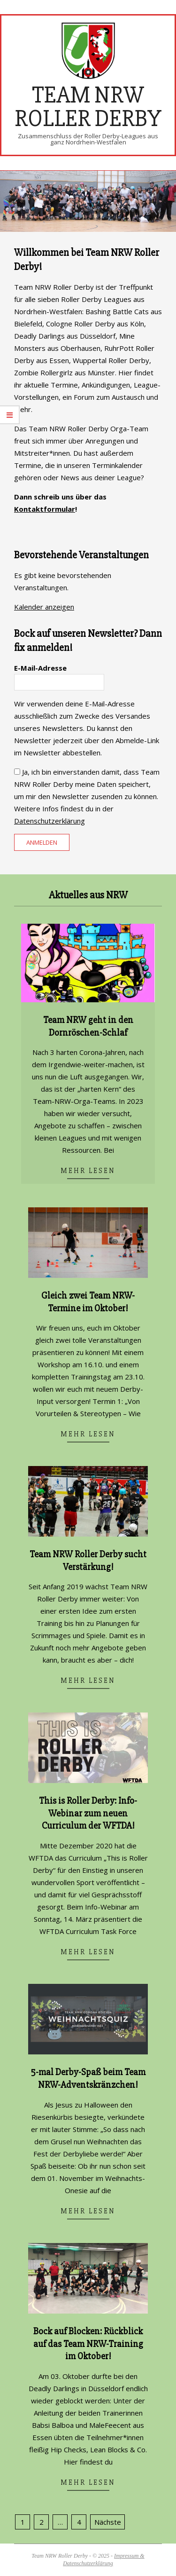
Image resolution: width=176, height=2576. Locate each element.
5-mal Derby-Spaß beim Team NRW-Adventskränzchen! (88, 2078)
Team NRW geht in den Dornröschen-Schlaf (88, 1026)
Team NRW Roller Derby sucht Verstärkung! (88, 1560)
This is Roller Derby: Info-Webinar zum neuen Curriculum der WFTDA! (88, 1813)
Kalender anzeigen (44, 606)
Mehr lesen (88, 1170)
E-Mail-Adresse (40, 668)
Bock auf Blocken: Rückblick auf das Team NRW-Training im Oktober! (88, 2343)
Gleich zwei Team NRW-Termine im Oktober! (88, 1302)
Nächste (107, 2522)
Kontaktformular (44, 509)
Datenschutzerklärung (49, 820)
